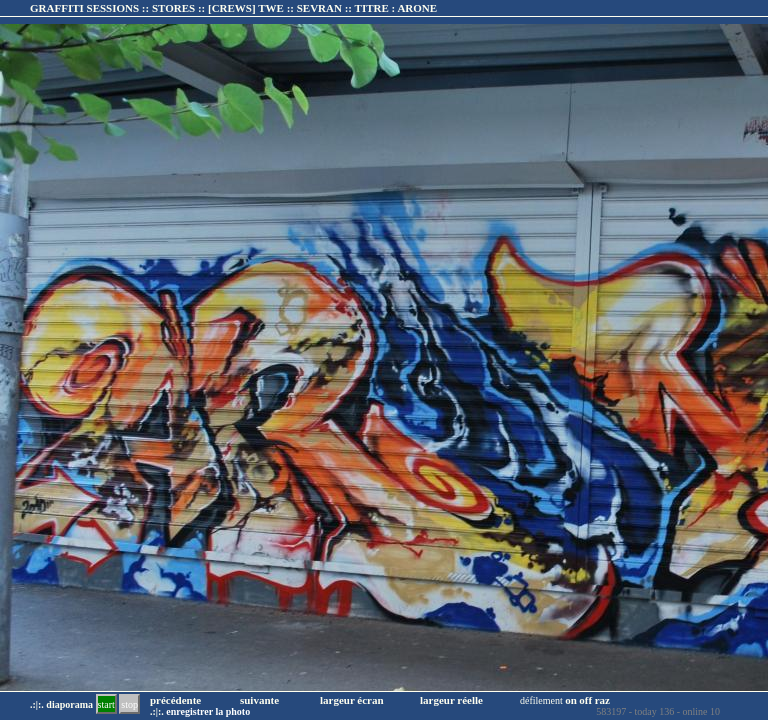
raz (602, 700)
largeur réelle (451, 700)
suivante (259, 700)
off (585, 700)
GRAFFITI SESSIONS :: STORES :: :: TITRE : (233, 8)
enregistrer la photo (208, 711)
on (571, 700)
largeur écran (352, 700)
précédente (175, 700)
